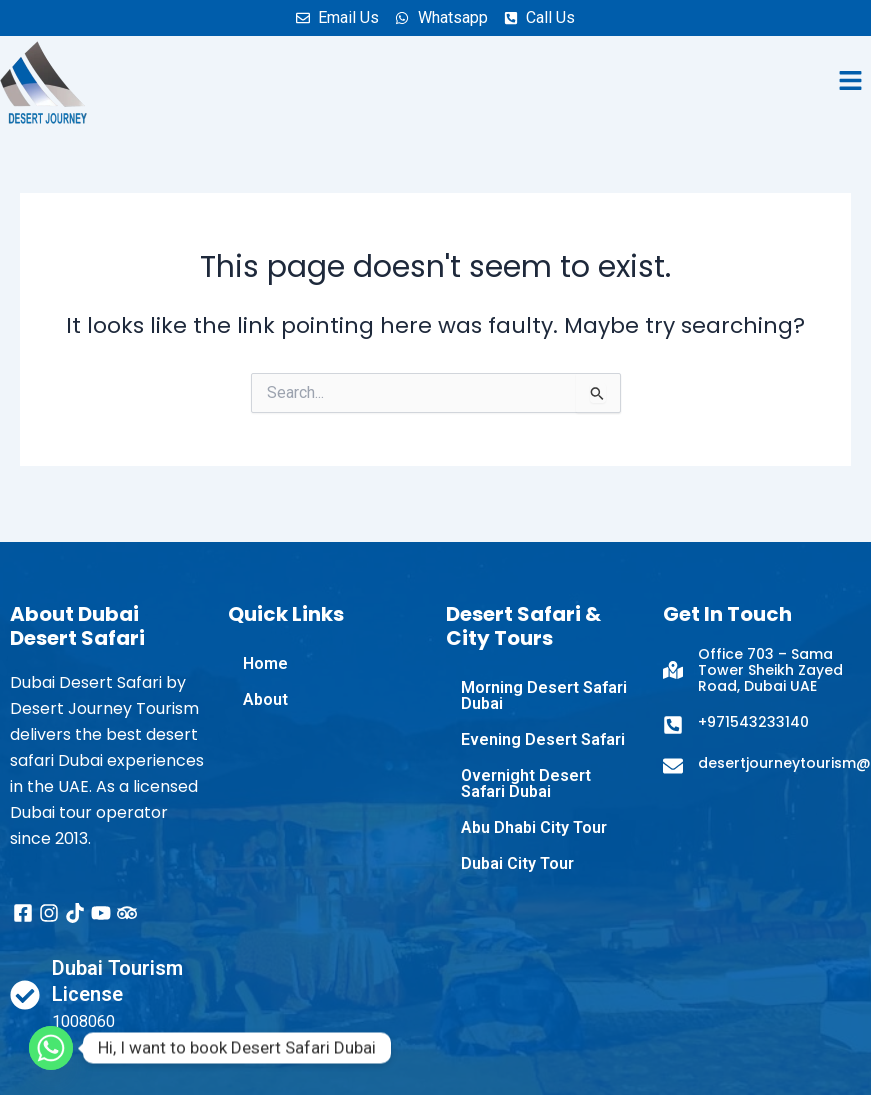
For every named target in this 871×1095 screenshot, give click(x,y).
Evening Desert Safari (543, 739)
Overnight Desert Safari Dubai (526, 783)
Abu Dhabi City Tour (534, 827)
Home (265, 663)
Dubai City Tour (517, 863)
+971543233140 (753, 722)
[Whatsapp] (51, 1048)
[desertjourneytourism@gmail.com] (673, 766)
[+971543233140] (673, 725)
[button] (851, 82)
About (265, 699)
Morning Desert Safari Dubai (544, 695)
